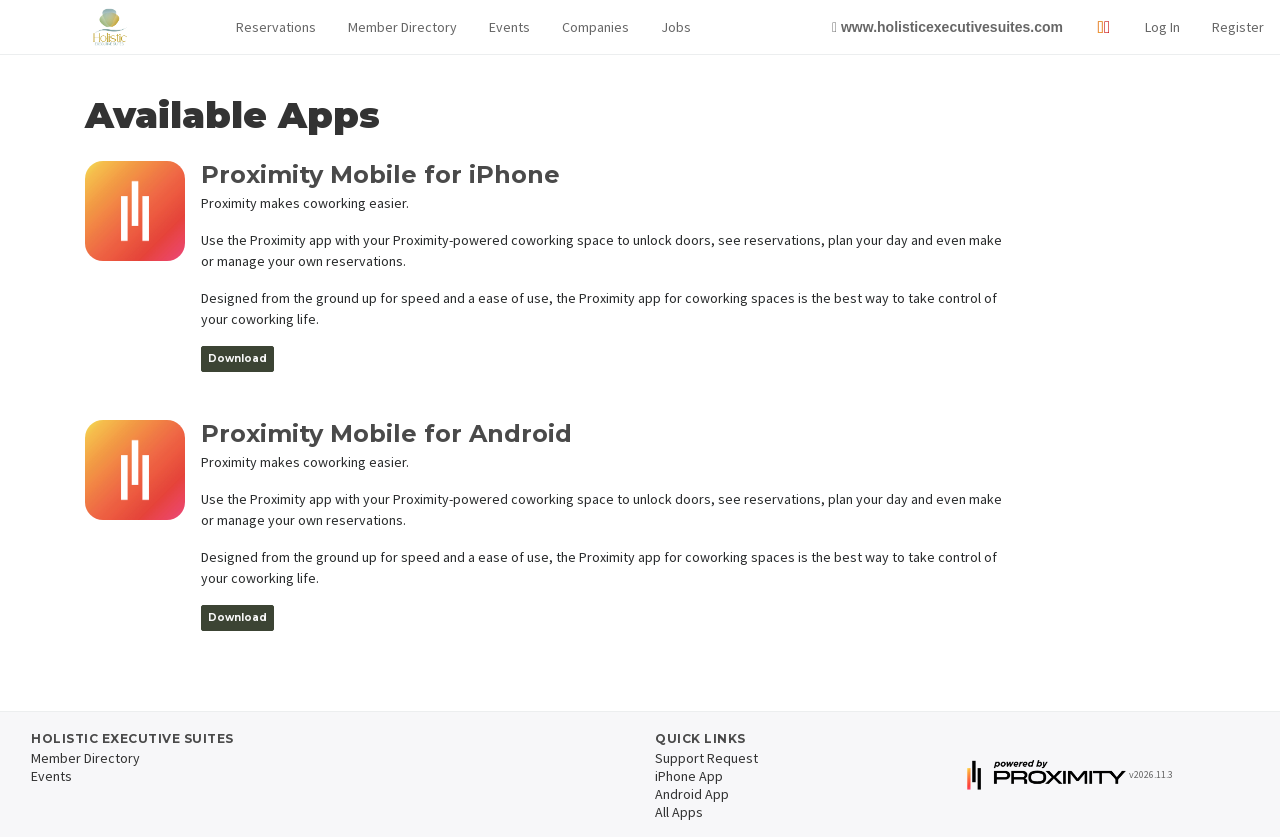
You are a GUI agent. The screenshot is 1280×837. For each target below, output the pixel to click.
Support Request (706, 758)
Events (509, 27)
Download (237, 358)
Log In (1162, 27)
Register (1238, 27)
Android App (692, 794)
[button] (276, 27)
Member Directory (402, 27)
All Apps (679, 812)
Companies (595, 27)
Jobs (676, 27)
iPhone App (689, 776)
